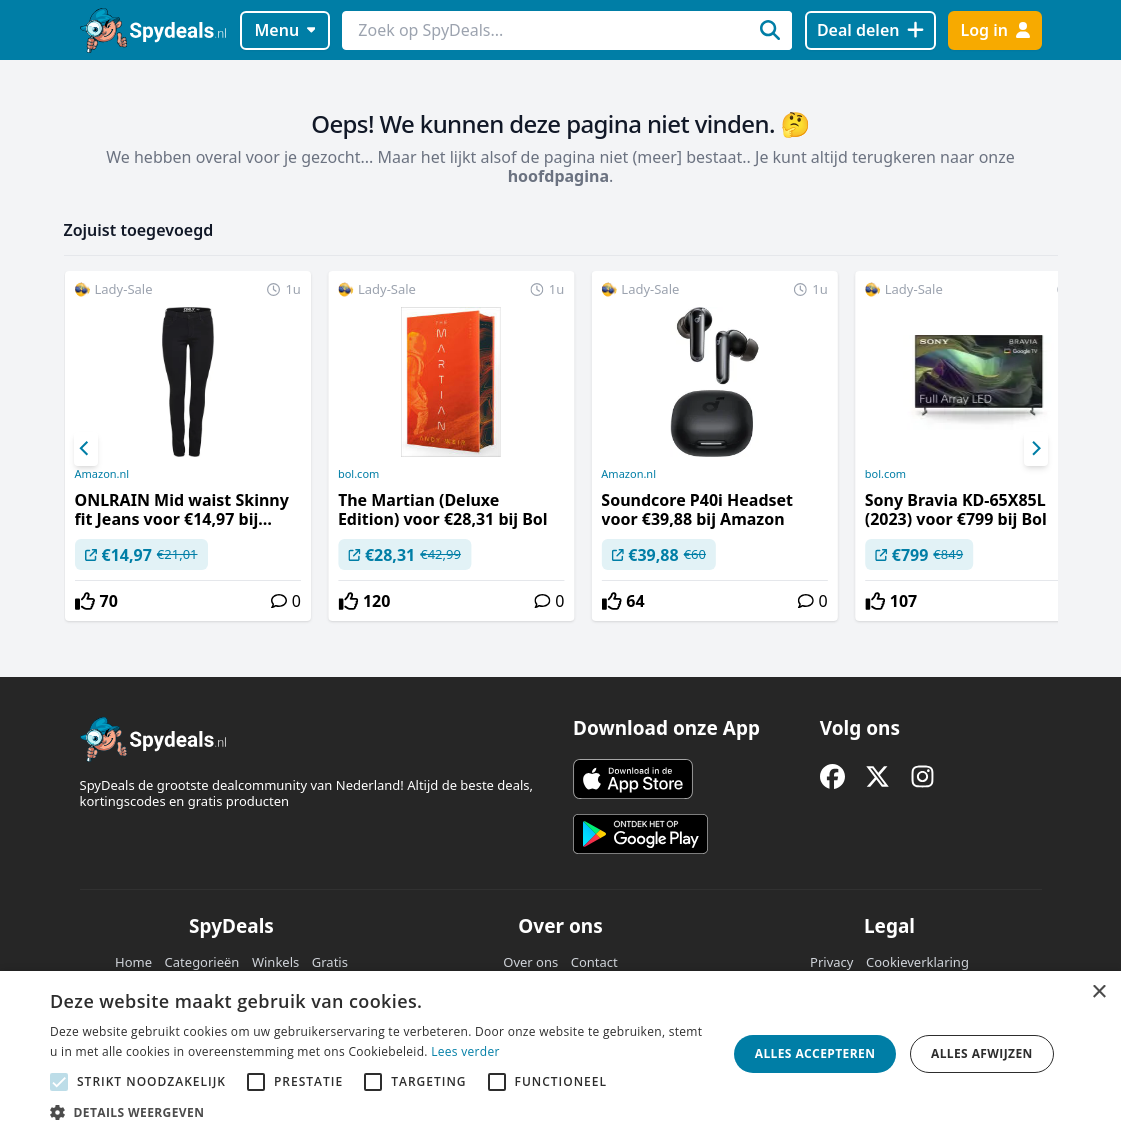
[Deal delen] (870, 30)
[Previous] (86, 449)
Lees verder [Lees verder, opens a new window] (465, 1051)
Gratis (330, 962)
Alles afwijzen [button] (982, 1053)
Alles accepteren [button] (815, 1053)
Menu (284, 30)
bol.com (358, 474)
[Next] (1036, 449)
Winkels (275, 962)
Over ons (530, 962)
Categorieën (202, 962)
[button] (378, 1112)
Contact (594, 962)
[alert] (560, 1054)
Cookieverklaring (917, 962)
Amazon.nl (102, 474)
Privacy (831, 962)
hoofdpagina (558, 176)
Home (133, 962)
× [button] (1098, 992)
